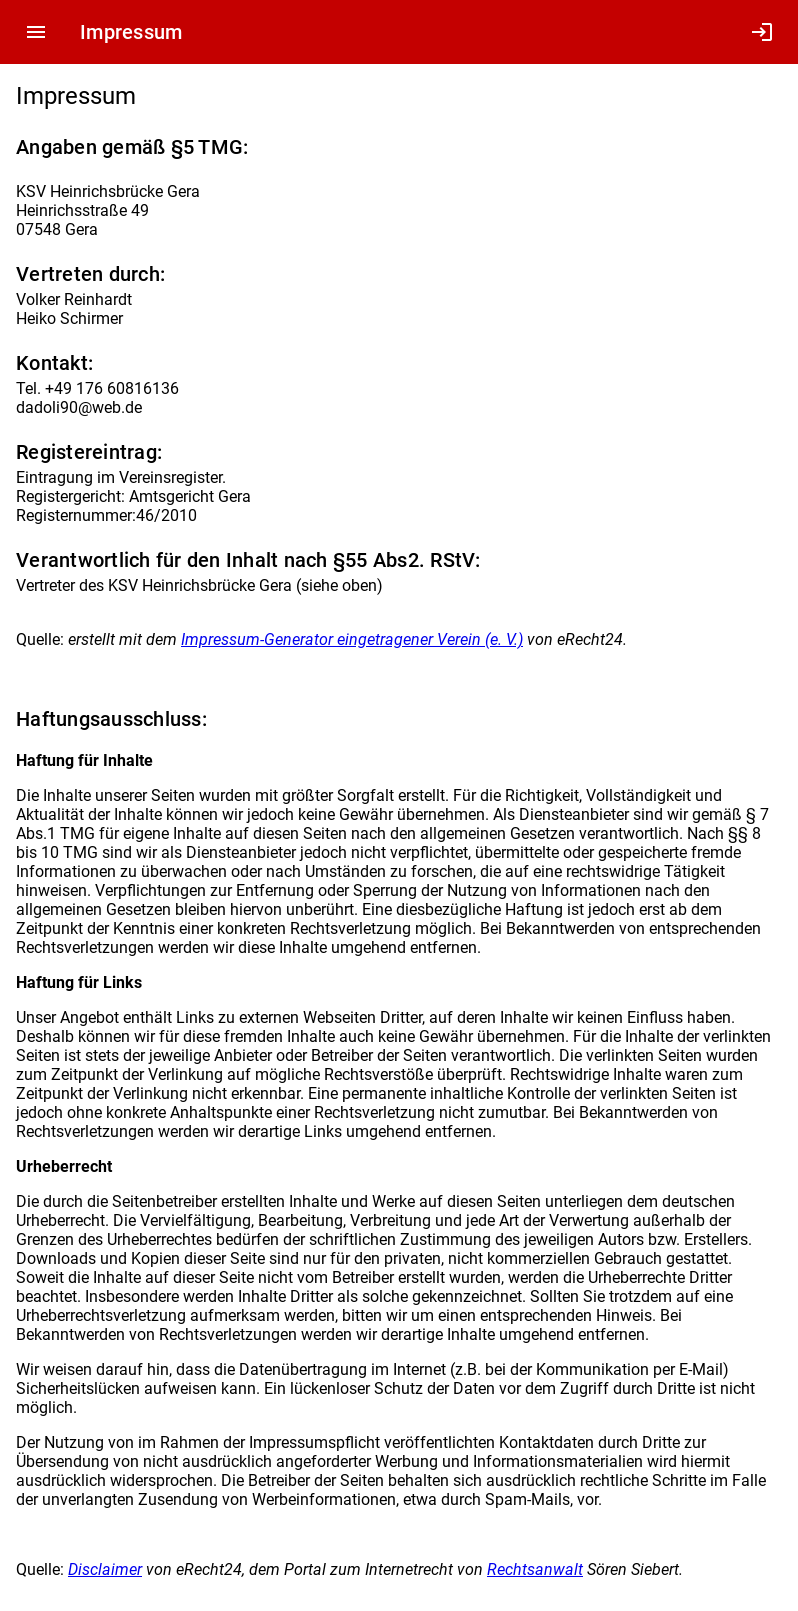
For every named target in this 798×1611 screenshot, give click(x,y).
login (762, 32)
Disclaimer (105, 1569)
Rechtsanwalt (535, 1569)
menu (36, 32)
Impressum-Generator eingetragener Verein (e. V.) (352, 639)
